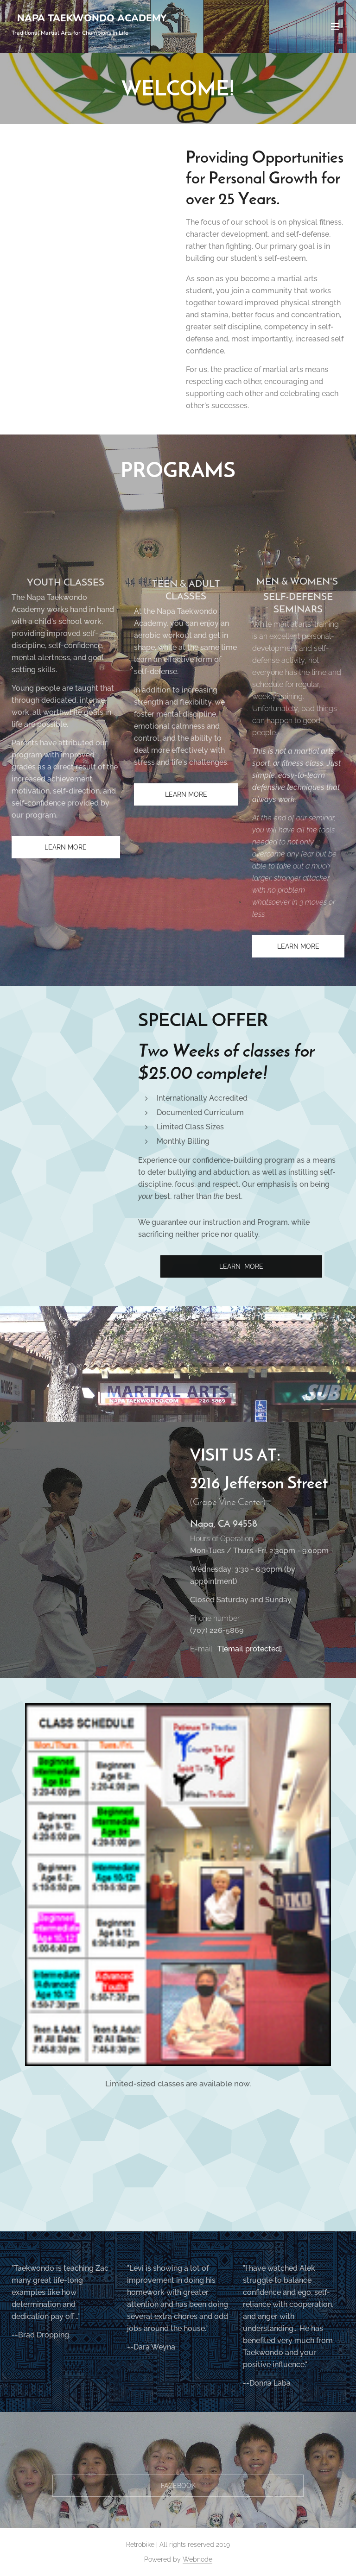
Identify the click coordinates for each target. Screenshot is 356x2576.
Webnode (197, 2559)
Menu (335, 26)
